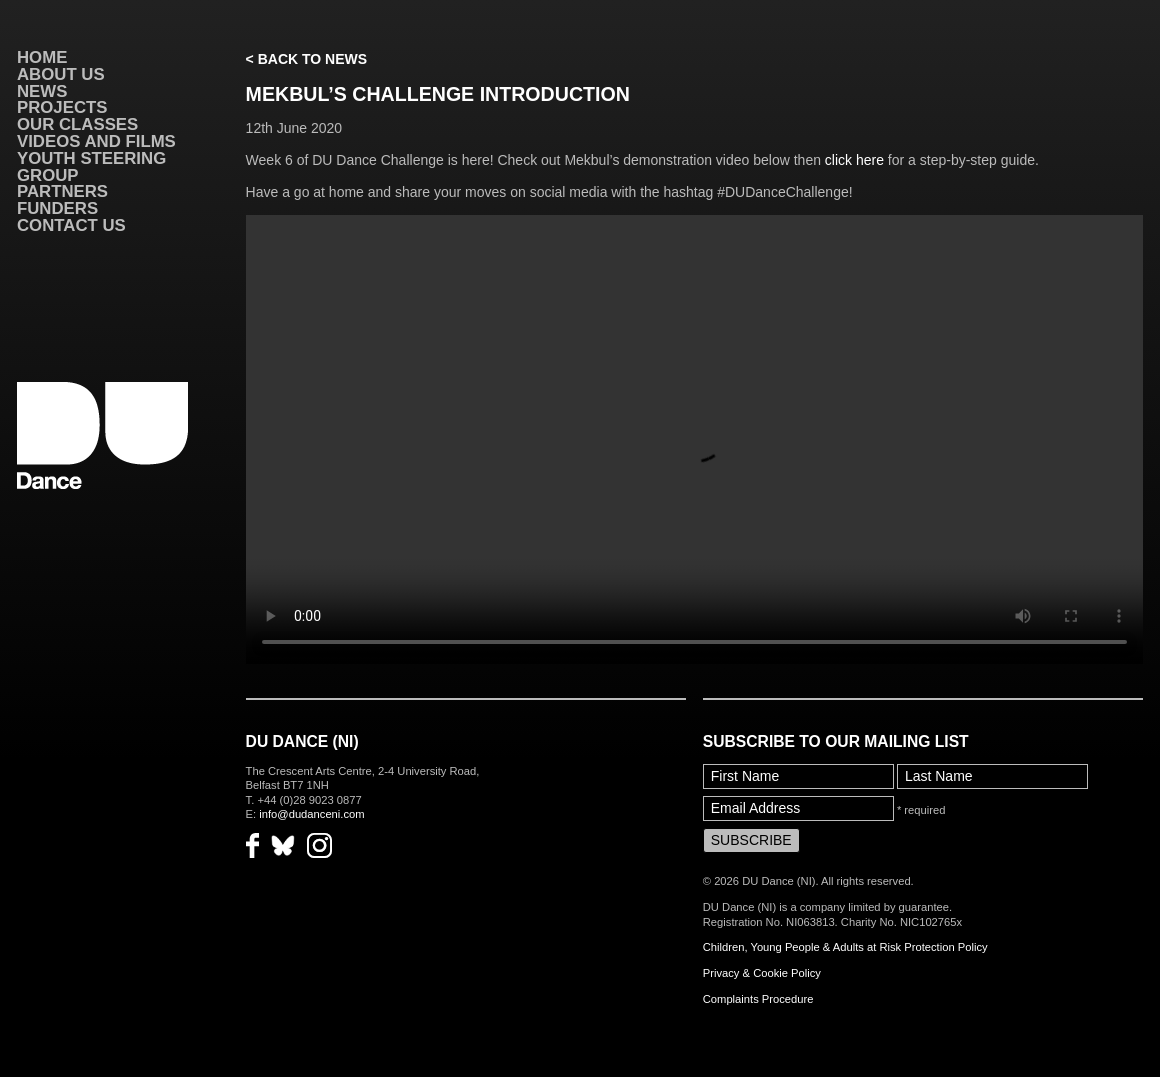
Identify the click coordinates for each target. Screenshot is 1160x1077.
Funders (57, 208)
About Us (61, 74)
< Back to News (306, 59)
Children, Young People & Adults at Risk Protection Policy (845, 947)
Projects (62, 107)
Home (42, 57)
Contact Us (71, 225)
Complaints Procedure (758, 999)
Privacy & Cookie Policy (762, 973)
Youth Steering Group (91, 167)
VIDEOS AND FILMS (96, 141)
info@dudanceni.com (311, 814)
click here (854, 160)
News (42, 91)
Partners (62, 191)
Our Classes (77, 124)
